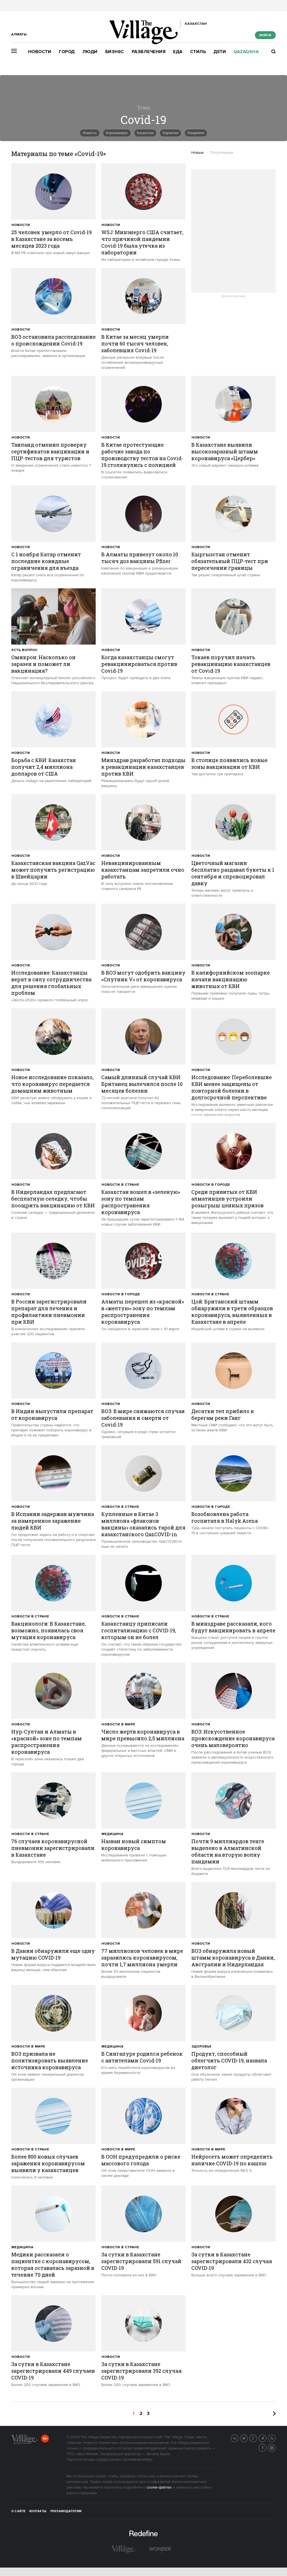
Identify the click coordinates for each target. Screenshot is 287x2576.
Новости (39, 52)
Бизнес (114, 52)
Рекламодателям (66, 2511)
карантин (170, 133)
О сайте (18, 2511)
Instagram (275, 2447)
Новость (90, 133)
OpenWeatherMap (137, 2459)
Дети (220, 52)
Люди (90, 52)
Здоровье (202, 2046)
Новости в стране (120, 1185)
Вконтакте (238, 2437)
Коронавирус (117, 133)
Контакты (38, 2511)
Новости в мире (118, 1724)
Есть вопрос (25, 650)
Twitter (247, 2437)
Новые (197, 152)
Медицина (113, 1834)
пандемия (195, 133)
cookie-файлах (159, 2487)
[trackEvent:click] (53, 209)
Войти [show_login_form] (265, 35)
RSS (275, 2437)
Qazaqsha (246, 52)
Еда (178, 52)
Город (67, 52)
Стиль (198, 52)
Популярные (221, 152)
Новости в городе (211, 1185)
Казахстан (145, 133)
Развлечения (149, 52)
